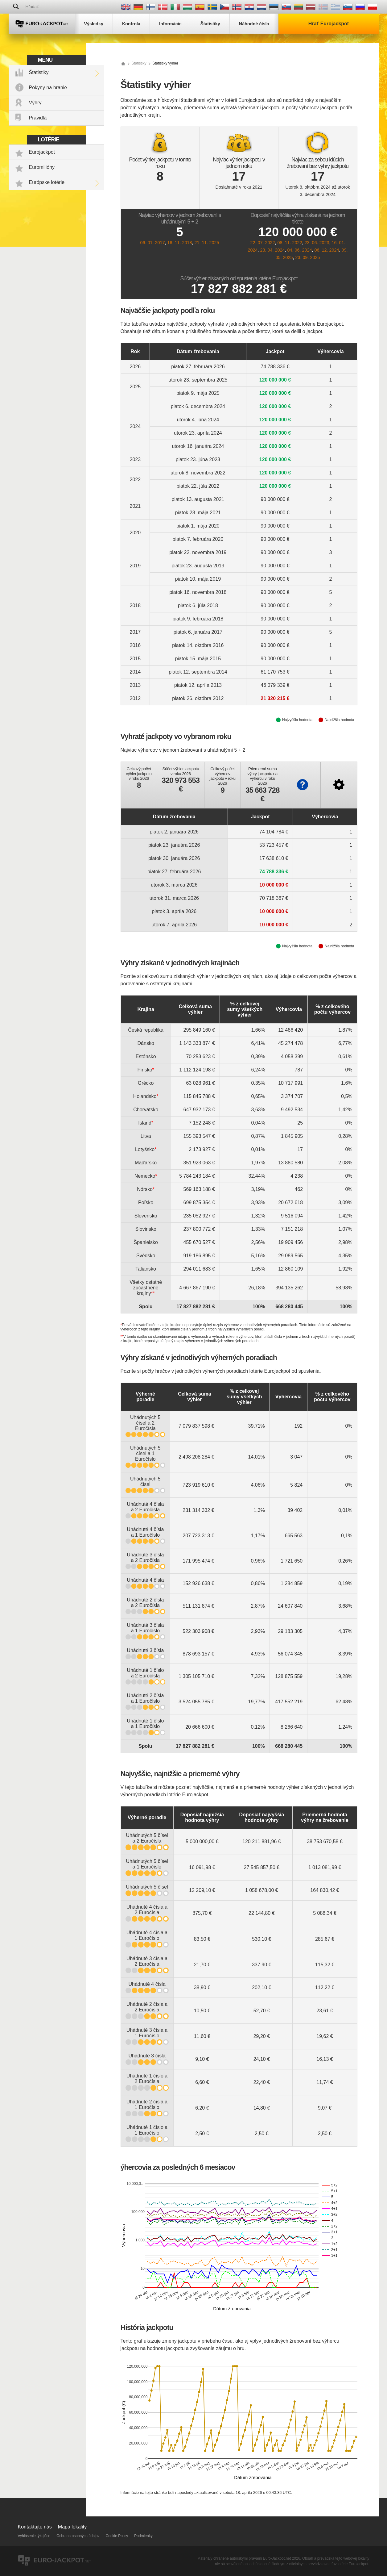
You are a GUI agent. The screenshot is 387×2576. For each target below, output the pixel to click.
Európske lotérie (47, 182)
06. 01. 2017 (152, 242)
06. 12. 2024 (327, 250)
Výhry (35, 102)
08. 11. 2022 (289, 242)
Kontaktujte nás (35, 2526)
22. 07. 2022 (262, 242)
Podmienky (143, 2536)
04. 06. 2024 (299, 250)
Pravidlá (38, 117)
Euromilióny (42, 167)
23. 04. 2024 (272, 250)
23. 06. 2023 (317, 242)
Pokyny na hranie (48, 87)
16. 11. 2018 (179, 242)
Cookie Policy (117, 2536)
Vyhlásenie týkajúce (34, 2536)
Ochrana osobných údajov (77, 2536)
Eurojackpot (42, 152)
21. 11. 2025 (207, 242)
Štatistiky (39, 72)
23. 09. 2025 (307, 257)
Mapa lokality (72, 2526)
